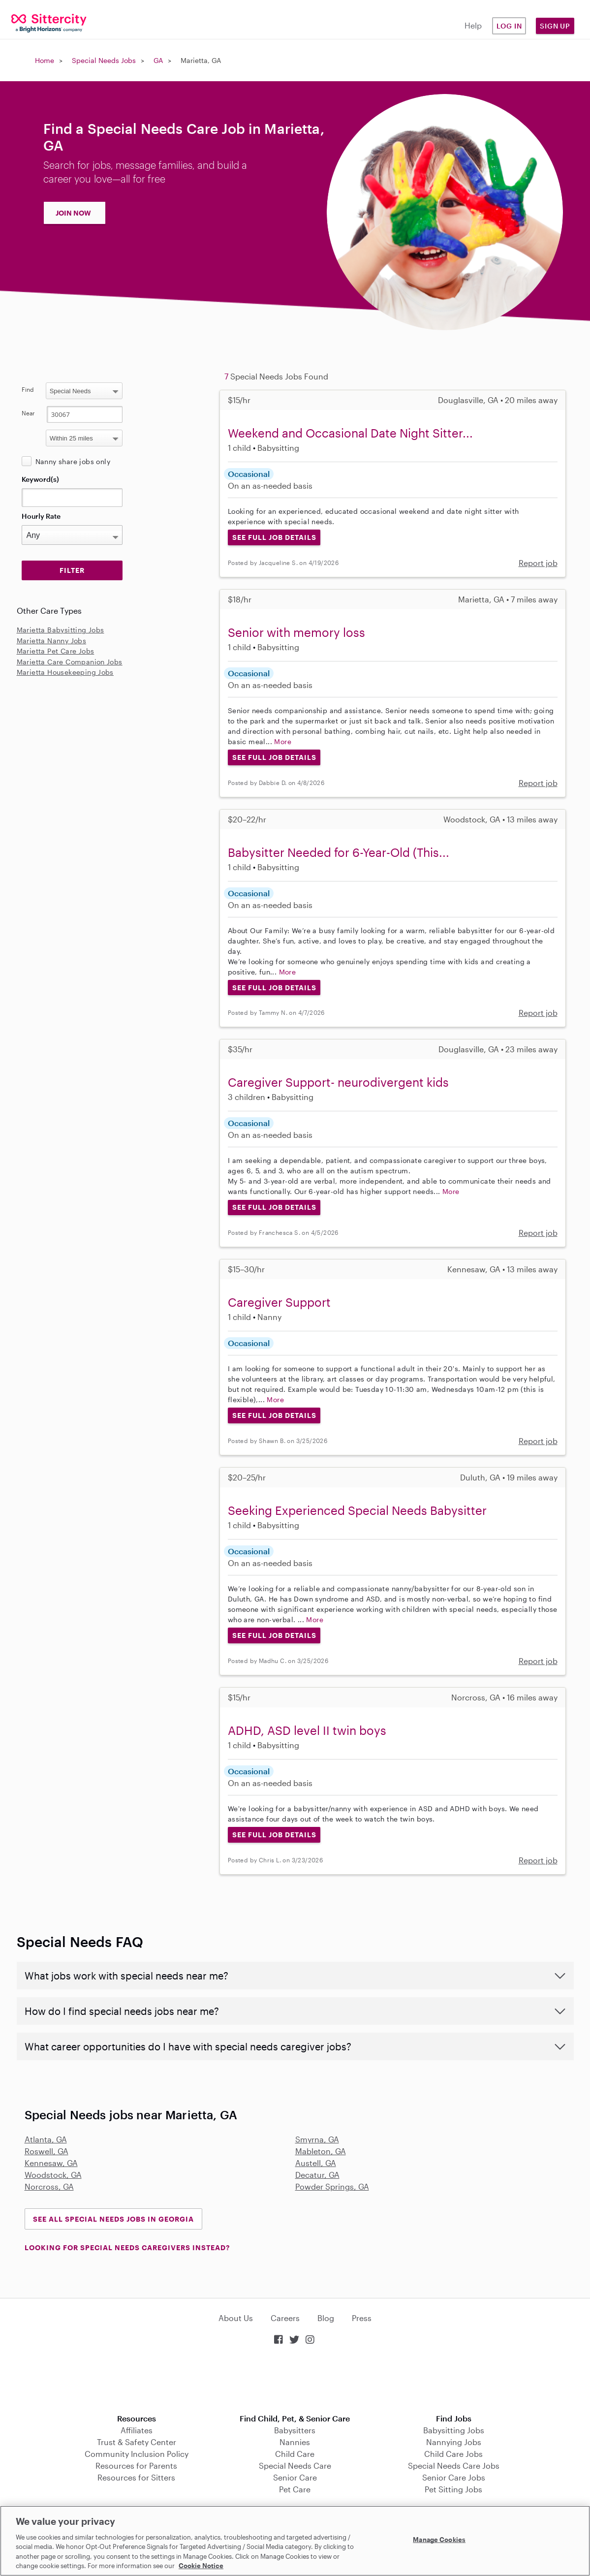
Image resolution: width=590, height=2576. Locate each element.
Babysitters (294, 2430)
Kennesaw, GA (51, 2163)
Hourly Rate (41, 516)
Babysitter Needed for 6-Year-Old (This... (338, 852)
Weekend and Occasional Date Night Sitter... (350, 433)
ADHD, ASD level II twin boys (307, 1730)
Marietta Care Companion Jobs (70, 662)
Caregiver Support (279, 1302)
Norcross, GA (49, 2186)
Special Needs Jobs (104, 60)
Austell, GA (315, 2163)
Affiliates (137, 2430)
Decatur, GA (317, 2174)
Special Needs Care (295, 2465)
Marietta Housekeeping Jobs (65, 672)
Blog (325, 2318)
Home (44, 60)
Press (362, 2318)
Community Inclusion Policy (136, 2453)
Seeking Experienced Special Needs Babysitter (357, 1510)
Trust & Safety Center (136, 2442)
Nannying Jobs (453, 2442)
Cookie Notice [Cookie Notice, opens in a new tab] (201, 2566)
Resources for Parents (136, 2465)
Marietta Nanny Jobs (52, 640)
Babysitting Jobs (453, 2430)
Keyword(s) (40, 479)
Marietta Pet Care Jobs (55, 651)
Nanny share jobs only (72, 461)
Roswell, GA (46, 2151)
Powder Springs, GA (332, 2186)
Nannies (294, 2442)
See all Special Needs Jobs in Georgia (113, 2219)
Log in (509, 26)
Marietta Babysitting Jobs (60, 630)
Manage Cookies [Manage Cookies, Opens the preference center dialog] (439, 2540)
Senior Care (295, 2477)
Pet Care (295, 2489)
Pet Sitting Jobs (453, 2489)
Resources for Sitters (136, 2477)
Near (28, 412)
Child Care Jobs (453, 2453)
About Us (235, 2318)
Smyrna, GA (317, 2139)
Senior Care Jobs (453, 2477)
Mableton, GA (320, 2151)
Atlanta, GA (46, 2139)
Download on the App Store (295, 2380)
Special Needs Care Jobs (453, 2465)
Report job (538, 562)
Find (28, 389)
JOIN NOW (73, 213)
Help (473, 25)
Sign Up (555, 26)
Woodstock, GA (53, 2174)
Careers (285, 2318)
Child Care (294, 2453)
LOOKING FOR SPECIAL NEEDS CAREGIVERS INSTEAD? (127, 2247)
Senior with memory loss (296, 632)
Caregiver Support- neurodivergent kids (338, 1082)
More (282, 741)
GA (158, 60)
